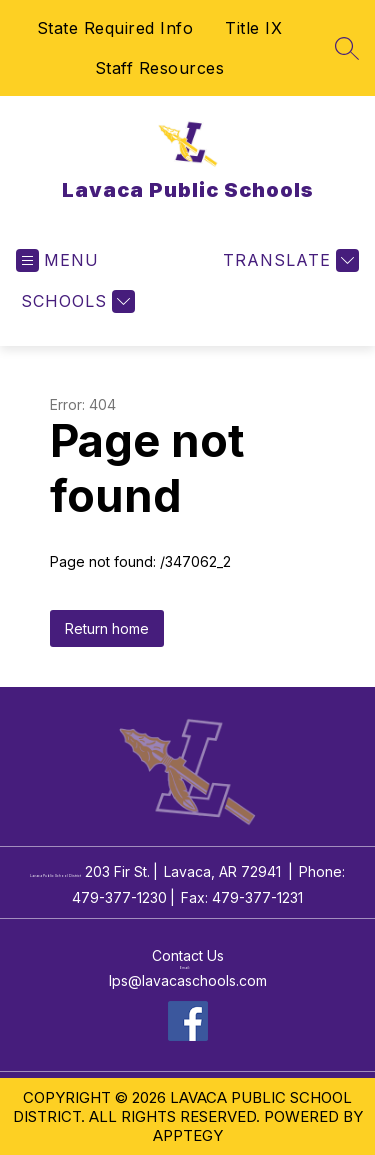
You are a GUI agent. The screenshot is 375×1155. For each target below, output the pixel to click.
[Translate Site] (288, 260)
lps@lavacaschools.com (188, 980)
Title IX (253, 28)
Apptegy (188, 1135)
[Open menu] (57, 260)
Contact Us (188, 955)
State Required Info (115, 28)
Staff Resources (160, 68)
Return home (107, 628)
